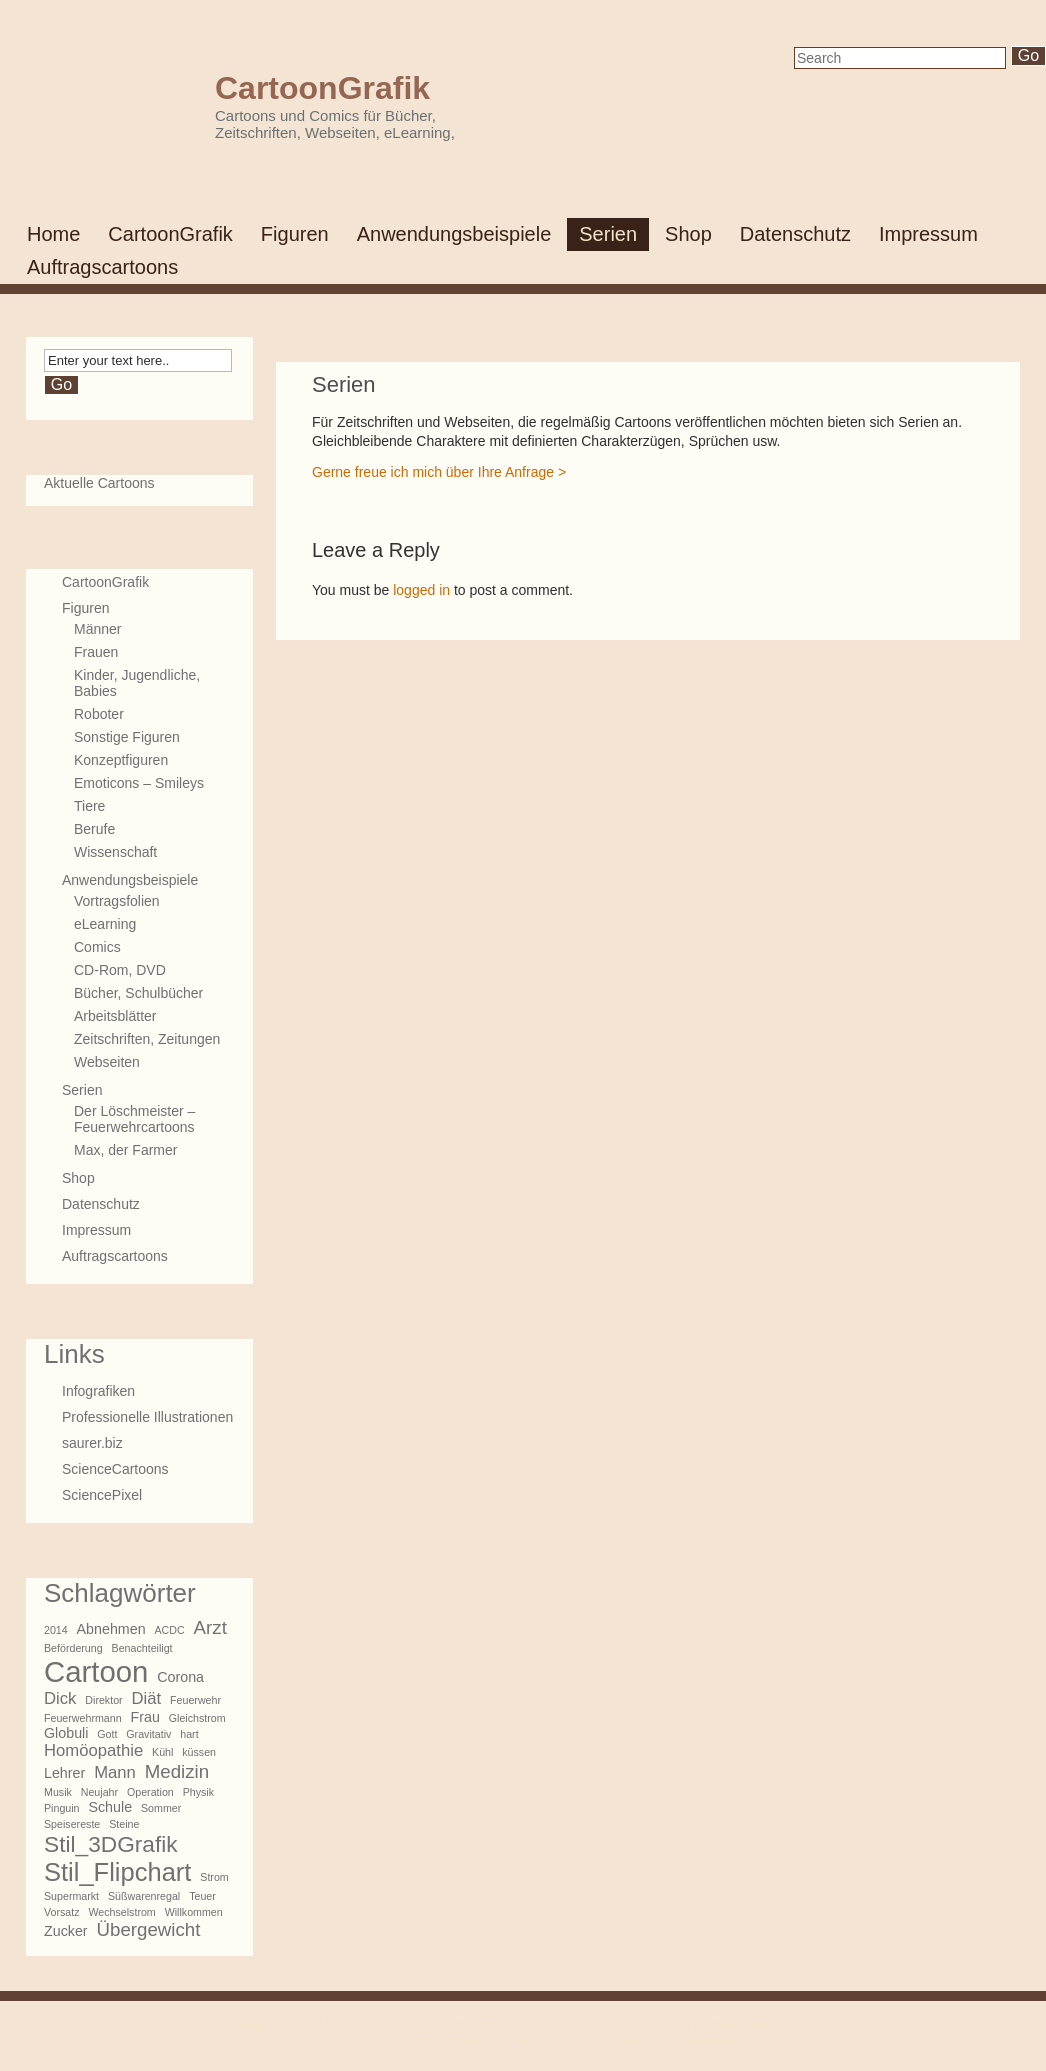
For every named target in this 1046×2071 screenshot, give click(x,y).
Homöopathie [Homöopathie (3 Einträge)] (93, 1750)
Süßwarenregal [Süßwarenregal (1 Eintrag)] (144, 1896)
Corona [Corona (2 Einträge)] (180, 1677)
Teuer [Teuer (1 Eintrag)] (202, 1896)
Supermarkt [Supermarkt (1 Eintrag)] (71, 1896)
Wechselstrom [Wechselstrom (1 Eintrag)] (121, 1912)
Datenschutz (795, 234)
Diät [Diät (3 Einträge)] (147, 1698)
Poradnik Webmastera (669, 2040)
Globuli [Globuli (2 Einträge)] (66, 1733)
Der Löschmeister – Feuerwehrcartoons (134, 1119)
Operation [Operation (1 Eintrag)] (150, 1792)
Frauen (96, 652)
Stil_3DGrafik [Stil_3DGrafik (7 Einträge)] (111, 1844)
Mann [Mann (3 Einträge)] (115, 1772)
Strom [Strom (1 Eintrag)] (214, 1877)
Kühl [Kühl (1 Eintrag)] (162, 1752)
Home (53, 234)
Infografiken (98, 1391)
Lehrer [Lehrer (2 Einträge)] (64, 1773)
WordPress (565, 2023)
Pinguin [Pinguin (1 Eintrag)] (62, 1808)
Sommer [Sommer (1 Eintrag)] (161, 1808)
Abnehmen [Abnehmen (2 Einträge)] (111, 1629)
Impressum (928, 234)
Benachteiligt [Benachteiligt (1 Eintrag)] (142, 1648)
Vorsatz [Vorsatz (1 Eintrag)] (62, 1912)
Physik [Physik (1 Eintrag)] (198, 1792)
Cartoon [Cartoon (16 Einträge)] (96, 1671)
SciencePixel (102, 1495)
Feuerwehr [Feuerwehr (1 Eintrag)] (195, 1700)
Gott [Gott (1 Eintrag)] (107, 1734)
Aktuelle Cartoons (99, 483)
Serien (608, 234)
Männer (97, 629)
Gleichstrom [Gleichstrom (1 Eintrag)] (197, 1718)
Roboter (99, 714)
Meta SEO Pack (528, 2040)
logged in (421, 590)
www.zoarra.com (759, 2023)
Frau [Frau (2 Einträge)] (144, 1717)
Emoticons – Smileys (139, 783)
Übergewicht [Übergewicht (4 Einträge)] (149, 1929)
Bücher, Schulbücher (138, 993)
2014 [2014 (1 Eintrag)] (56, 1630)
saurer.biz (92, 1443)
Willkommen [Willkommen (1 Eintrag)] (194, 1912)
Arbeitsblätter (115, 1016)
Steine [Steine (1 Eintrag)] (124, 1824)
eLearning (105, 924)
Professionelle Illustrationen (147, 1417)
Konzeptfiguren (121, 760)
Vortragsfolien (117, 901)
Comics (97, 947)
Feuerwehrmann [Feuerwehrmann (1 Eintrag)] (83, 1718)
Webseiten (107, 1062)
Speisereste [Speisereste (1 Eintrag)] (72, 1824)
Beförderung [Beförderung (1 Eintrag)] (73, 1648)
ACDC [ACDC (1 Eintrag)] (170, 1630)
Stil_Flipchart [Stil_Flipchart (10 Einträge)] (117, 1872)
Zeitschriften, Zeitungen (147, 1039)
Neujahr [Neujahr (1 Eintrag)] (99, 1792)
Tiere (89, 806)
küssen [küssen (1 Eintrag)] (199, 1752)
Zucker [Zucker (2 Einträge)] (66, 1931)
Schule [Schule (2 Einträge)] (110, 1807)
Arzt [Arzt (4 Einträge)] (210, 1627)
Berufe (94, 829)
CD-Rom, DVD (120, 970)
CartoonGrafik (322, 88)
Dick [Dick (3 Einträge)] (60, 1698)
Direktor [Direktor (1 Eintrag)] (103, 1700)
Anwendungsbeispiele (454, 234)
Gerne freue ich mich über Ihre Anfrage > (439, 472)
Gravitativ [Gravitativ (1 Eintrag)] (148, 1734)
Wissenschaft (115, 852)
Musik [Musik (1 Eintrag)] (58, 1792)
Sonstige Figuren (127, 737)
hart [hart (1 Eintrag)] (189, 1734)
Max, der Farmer (125, 1150)
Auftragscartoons (102, 267)
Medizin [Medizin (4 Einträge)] (177, 1771)
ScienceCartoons (115, 1469)
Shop (688, 234)
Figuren (295, 234)
